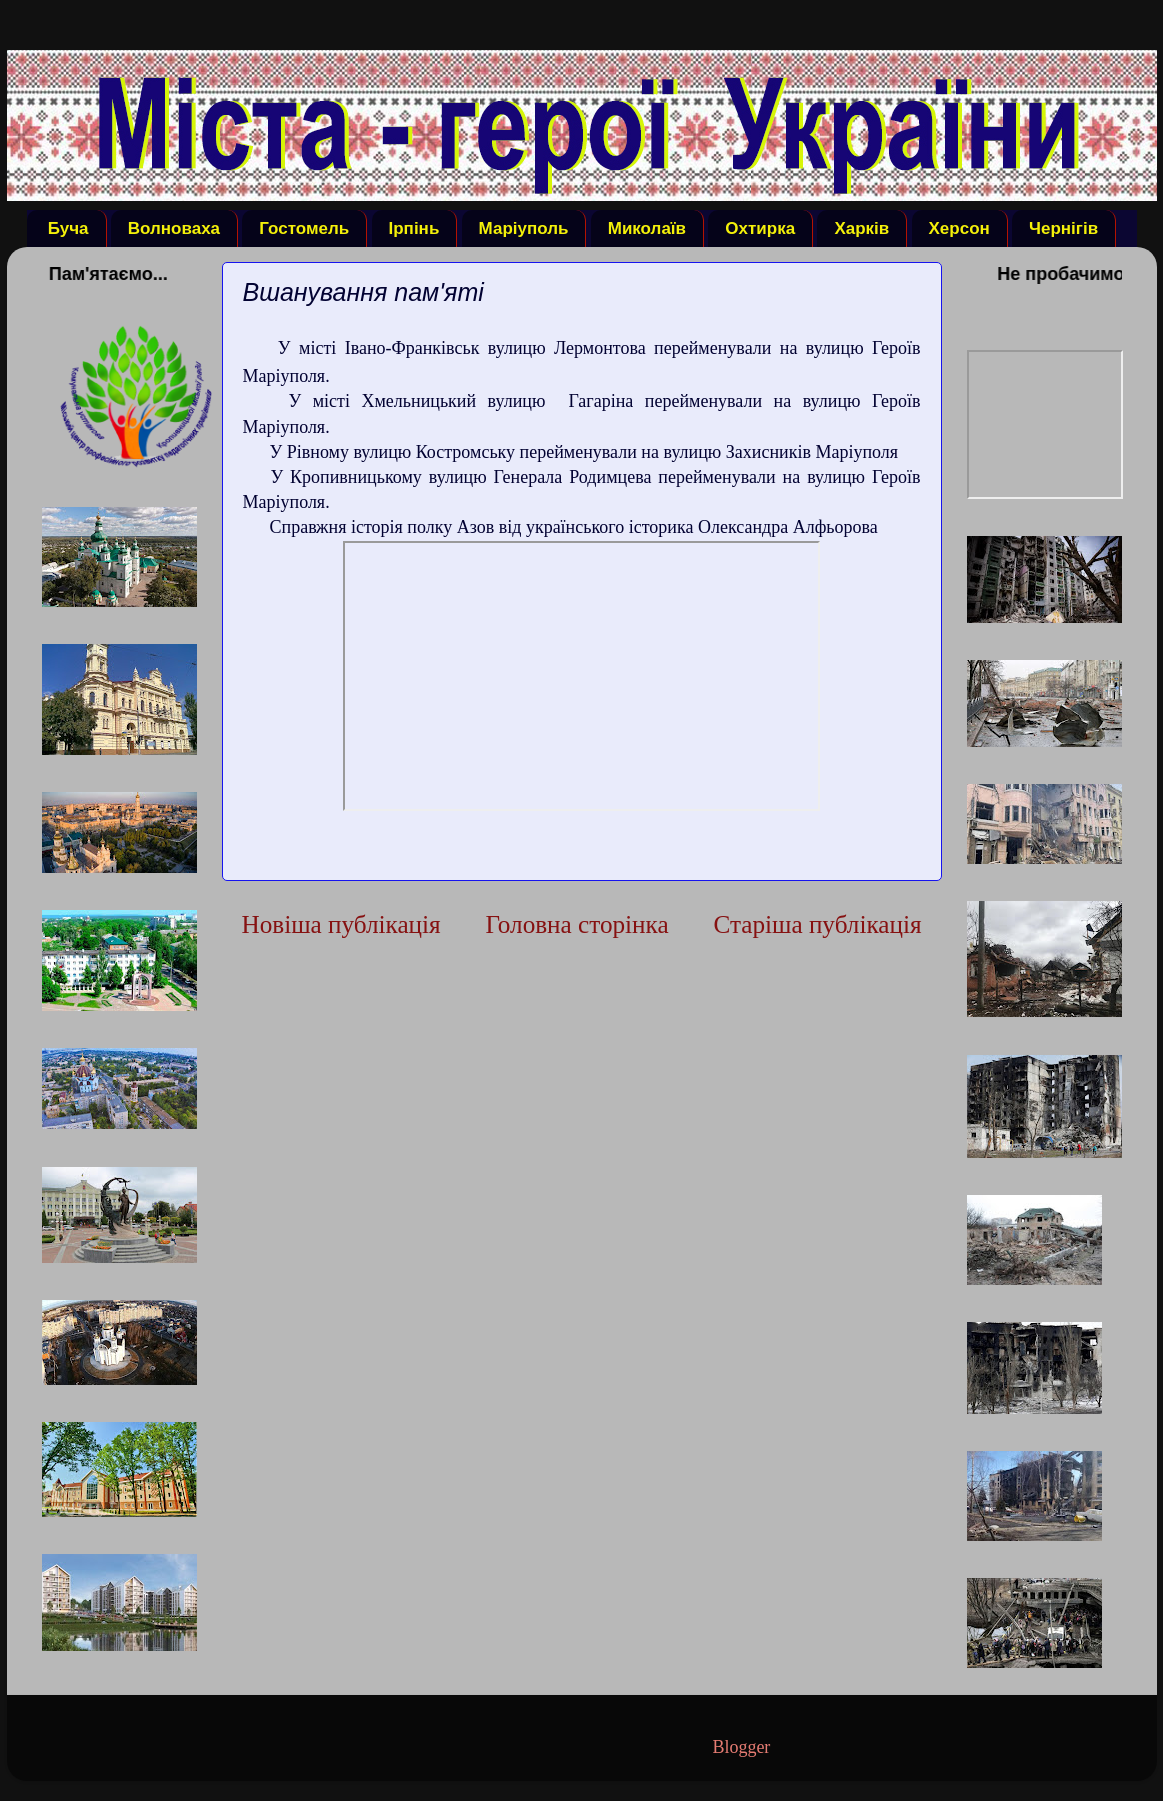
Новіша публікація (341, 924)
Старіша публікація (817, 924)
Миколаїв (647, 228)
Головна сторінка (576, 924)
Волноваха (174, 228)
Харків (861, 228)
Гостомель (304, 228)
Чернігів (1063, 228)
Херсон (959, 228)
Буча (68, 228)
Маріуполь (524, 228)
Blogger (740, 1747)
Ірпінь (414, 228)
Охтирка (760, 228)
